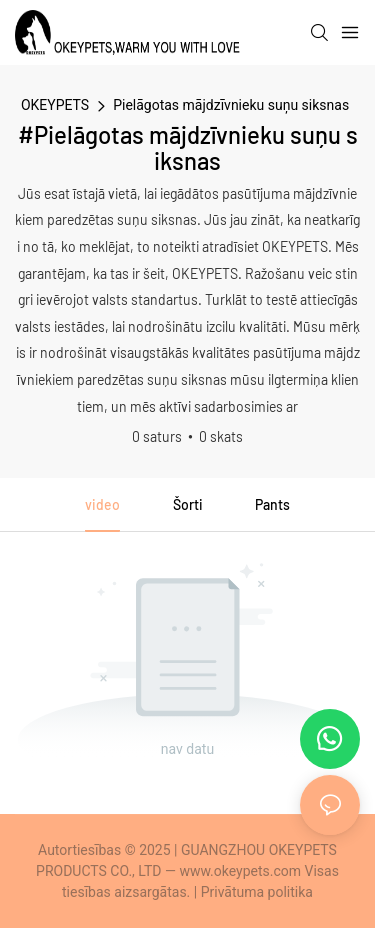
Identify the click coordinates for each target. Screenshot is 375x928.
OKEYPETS (55, 105)
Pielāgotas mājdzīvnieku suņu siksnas (231, 105)
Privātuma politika (257, 892)
